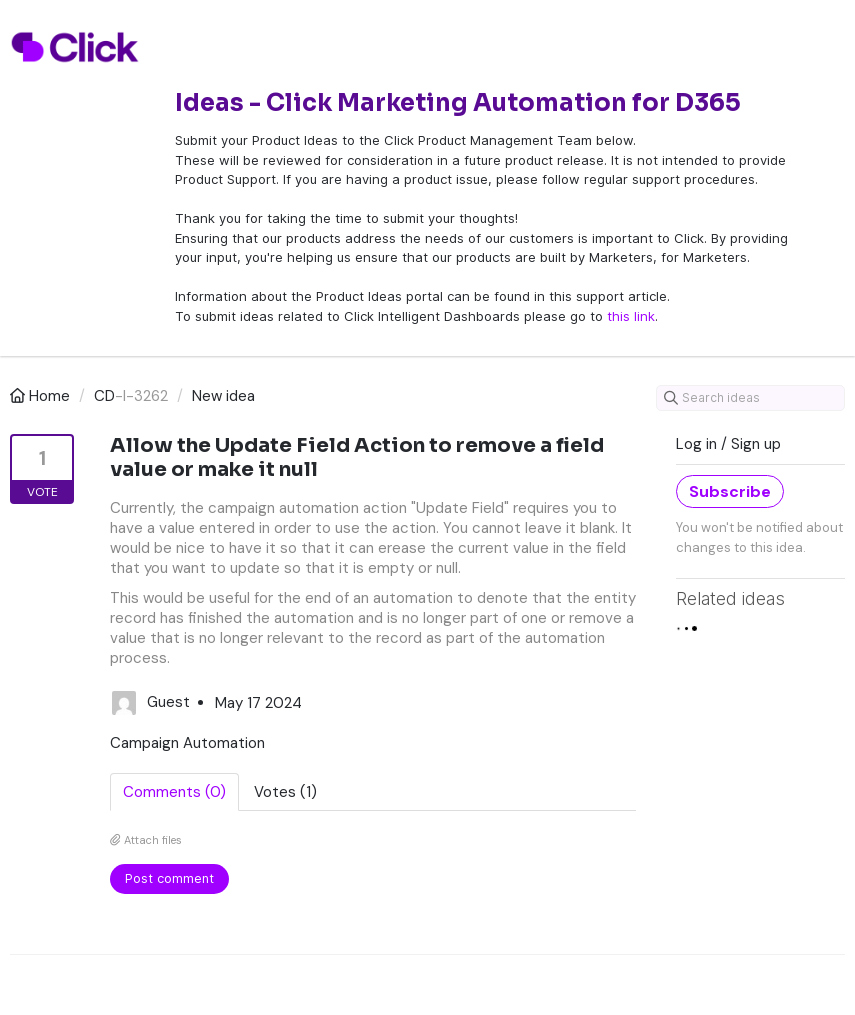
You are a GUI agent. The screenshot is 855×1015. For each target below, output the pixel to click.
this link (631, 316)
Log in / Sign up (728, 444)
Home (42, 396)
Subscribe (730, 491)
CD (104, 396)
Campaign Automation (187, 743)
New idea (223, 396)
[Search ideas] (750, 398)
